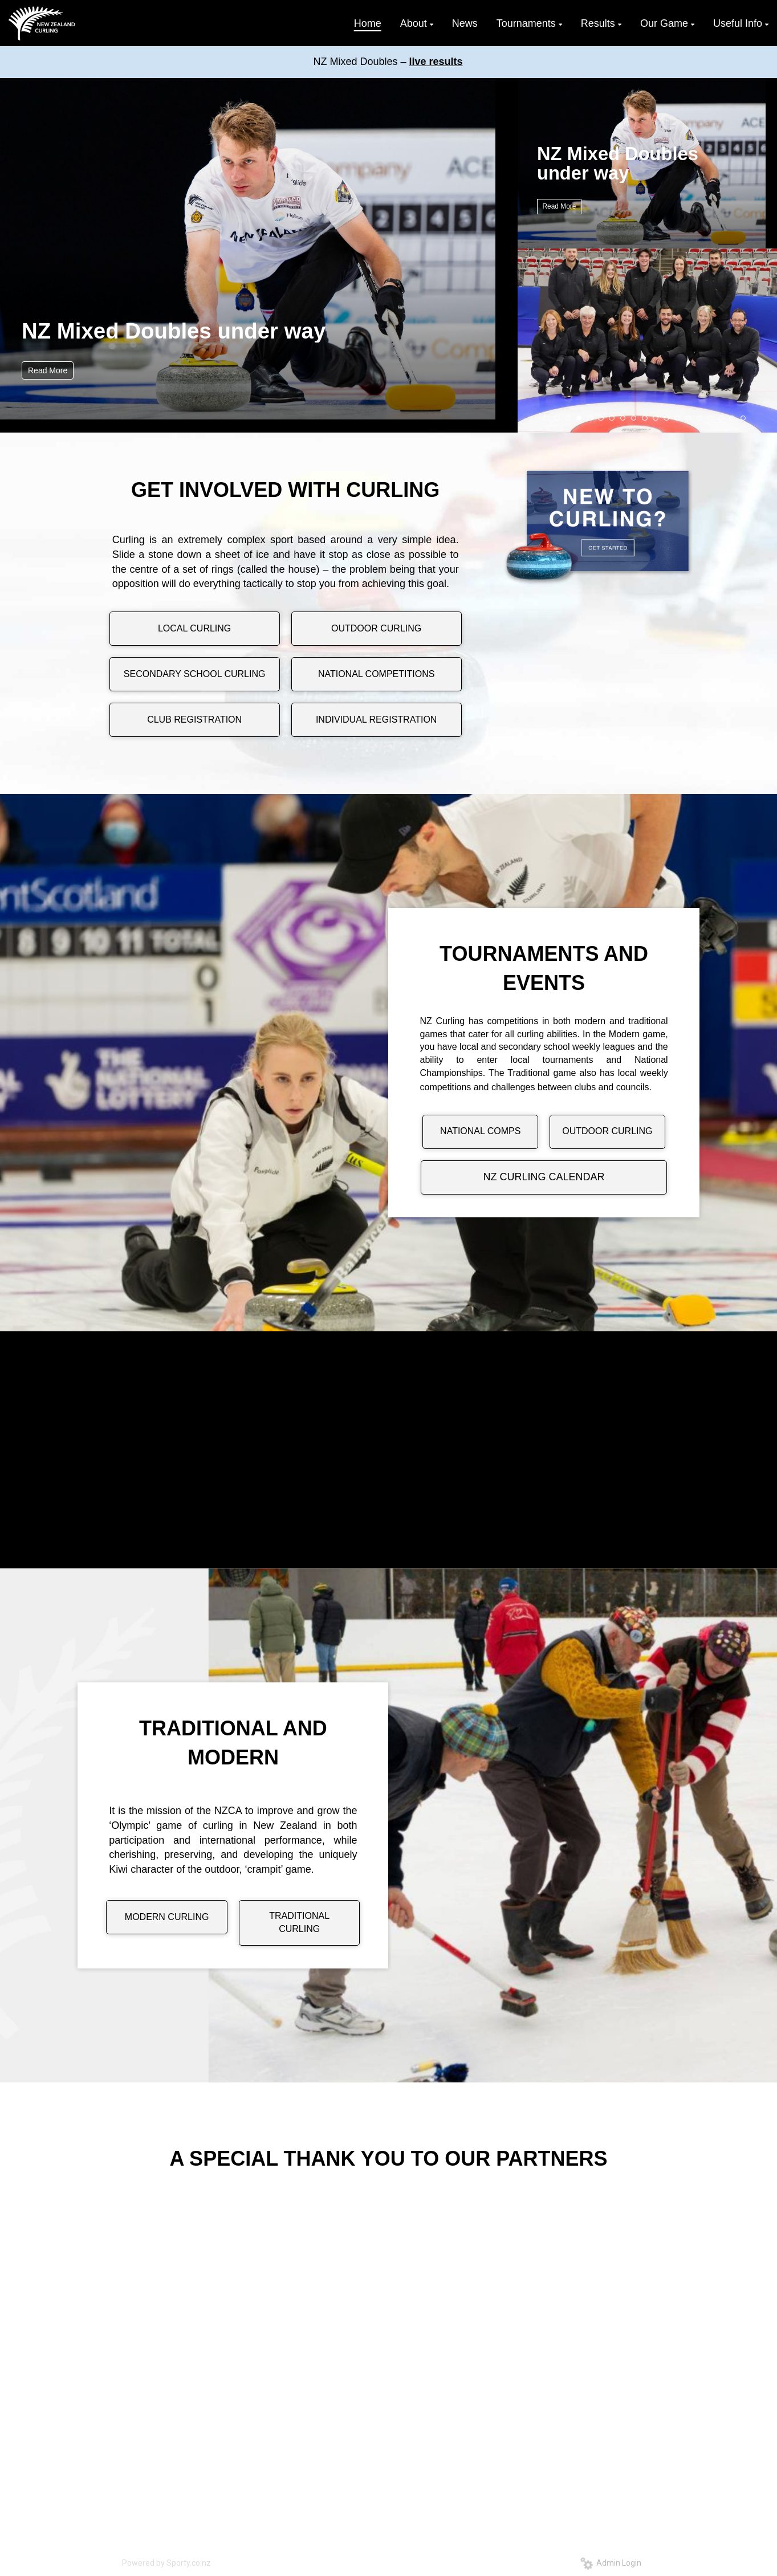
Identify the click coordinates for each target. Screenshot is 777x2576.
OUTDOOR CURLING (376, 628)
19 (743, 418)
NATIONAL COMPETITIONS (376, 674)
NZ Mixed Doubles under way (174, 331)
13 (677, 418)
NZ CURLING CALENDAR (544, 1177)
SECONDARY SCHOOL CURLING (195, 674)
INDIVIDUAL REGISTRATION (376, 719)
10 (645, 418)
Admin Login (610, 2562)
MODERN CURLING (167, 1917)
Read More (47, 370)
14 (688, 418)
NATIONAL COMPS (480, 1131)
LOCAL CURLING (194, 628)
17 (721, 418)
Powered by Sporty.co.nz (166, 2562)
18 (732, 418)
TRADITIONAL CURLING (299, 1922)
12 (666, 418)
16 (710, 418)
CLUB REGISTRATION (194, 719)
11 (655, 418)
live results (436, 61)
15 (699, 418)
